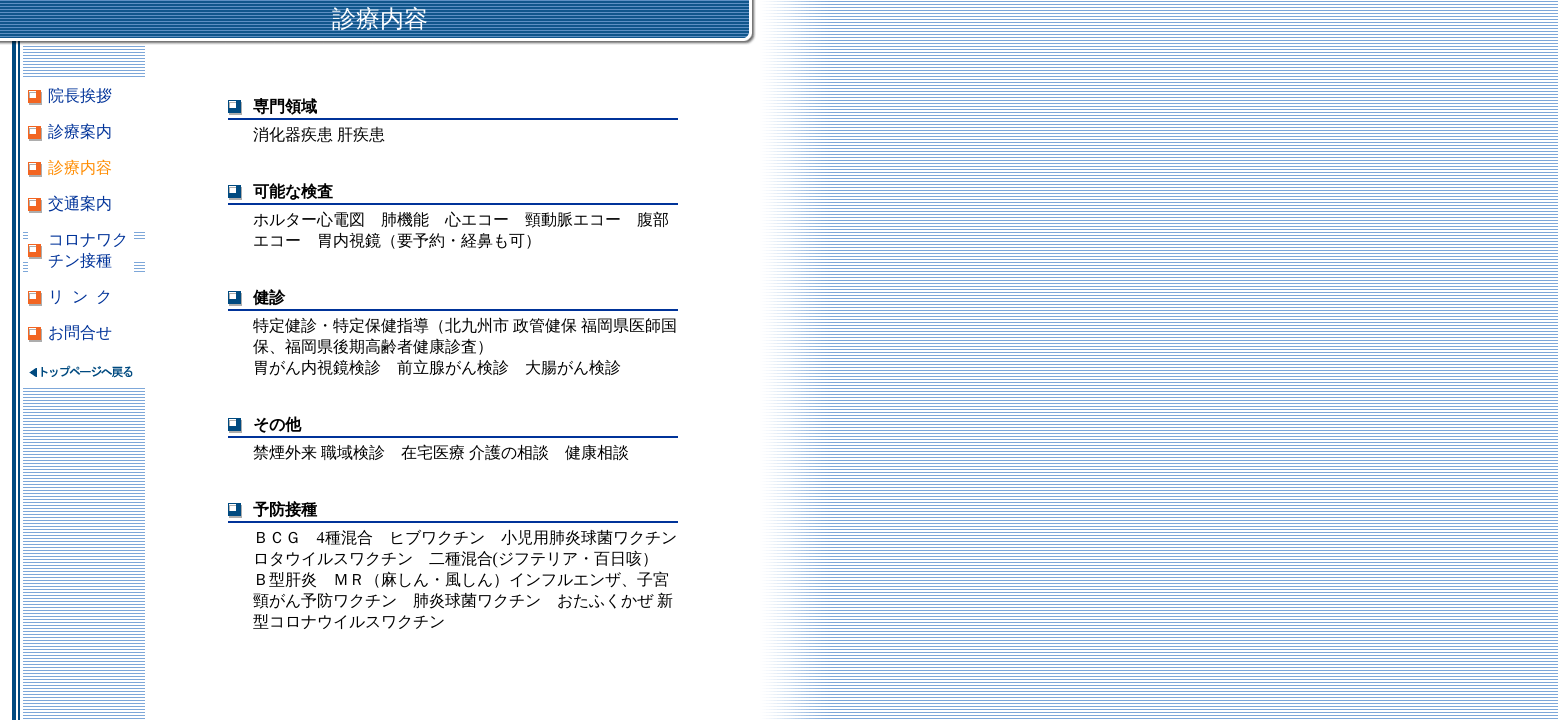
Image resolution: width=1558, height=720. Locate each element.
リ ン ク (80, 296)
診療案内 (80, 131)
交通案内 (80, 203)
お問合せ (80, 332)
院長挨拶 (80, 95)
